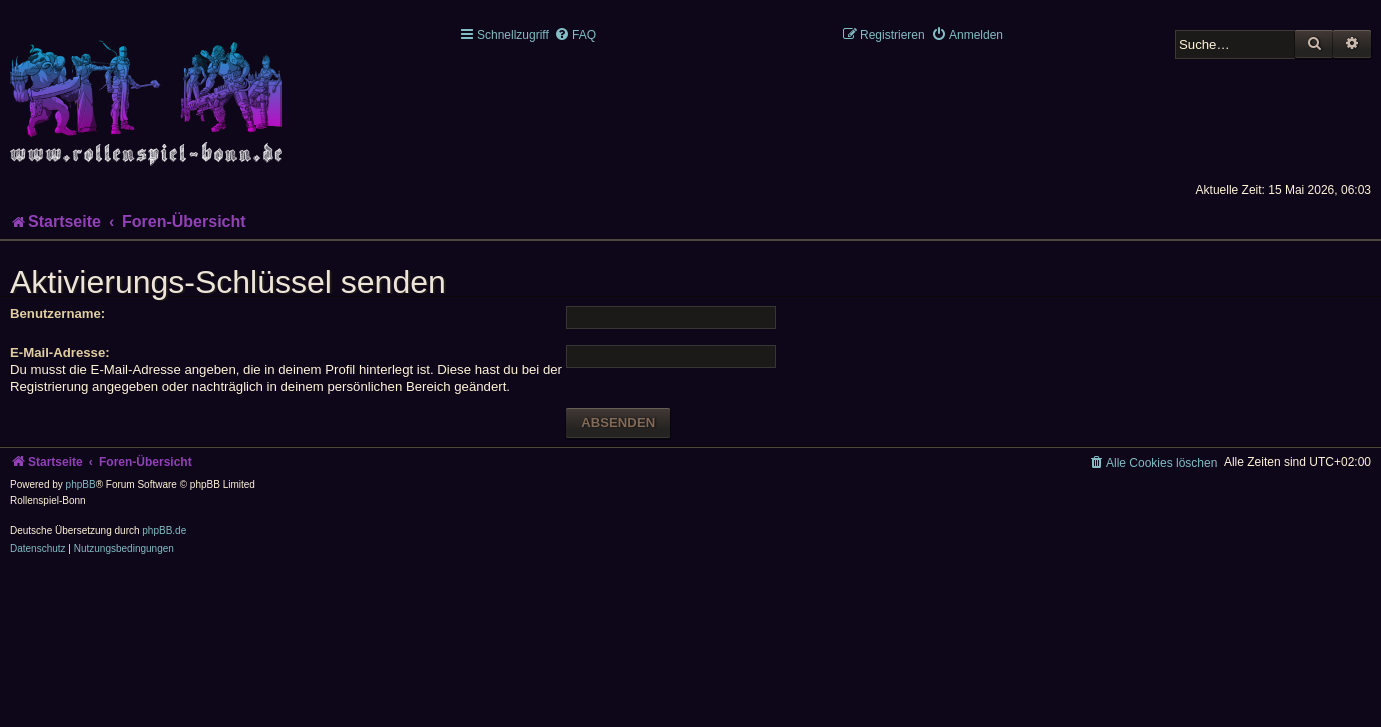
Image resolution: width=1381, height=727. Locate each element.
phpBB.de (164, 530)
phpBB (81, 484)
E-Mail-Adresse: (60, 352)
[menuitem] (575, 35)
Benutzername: (57, 313)
